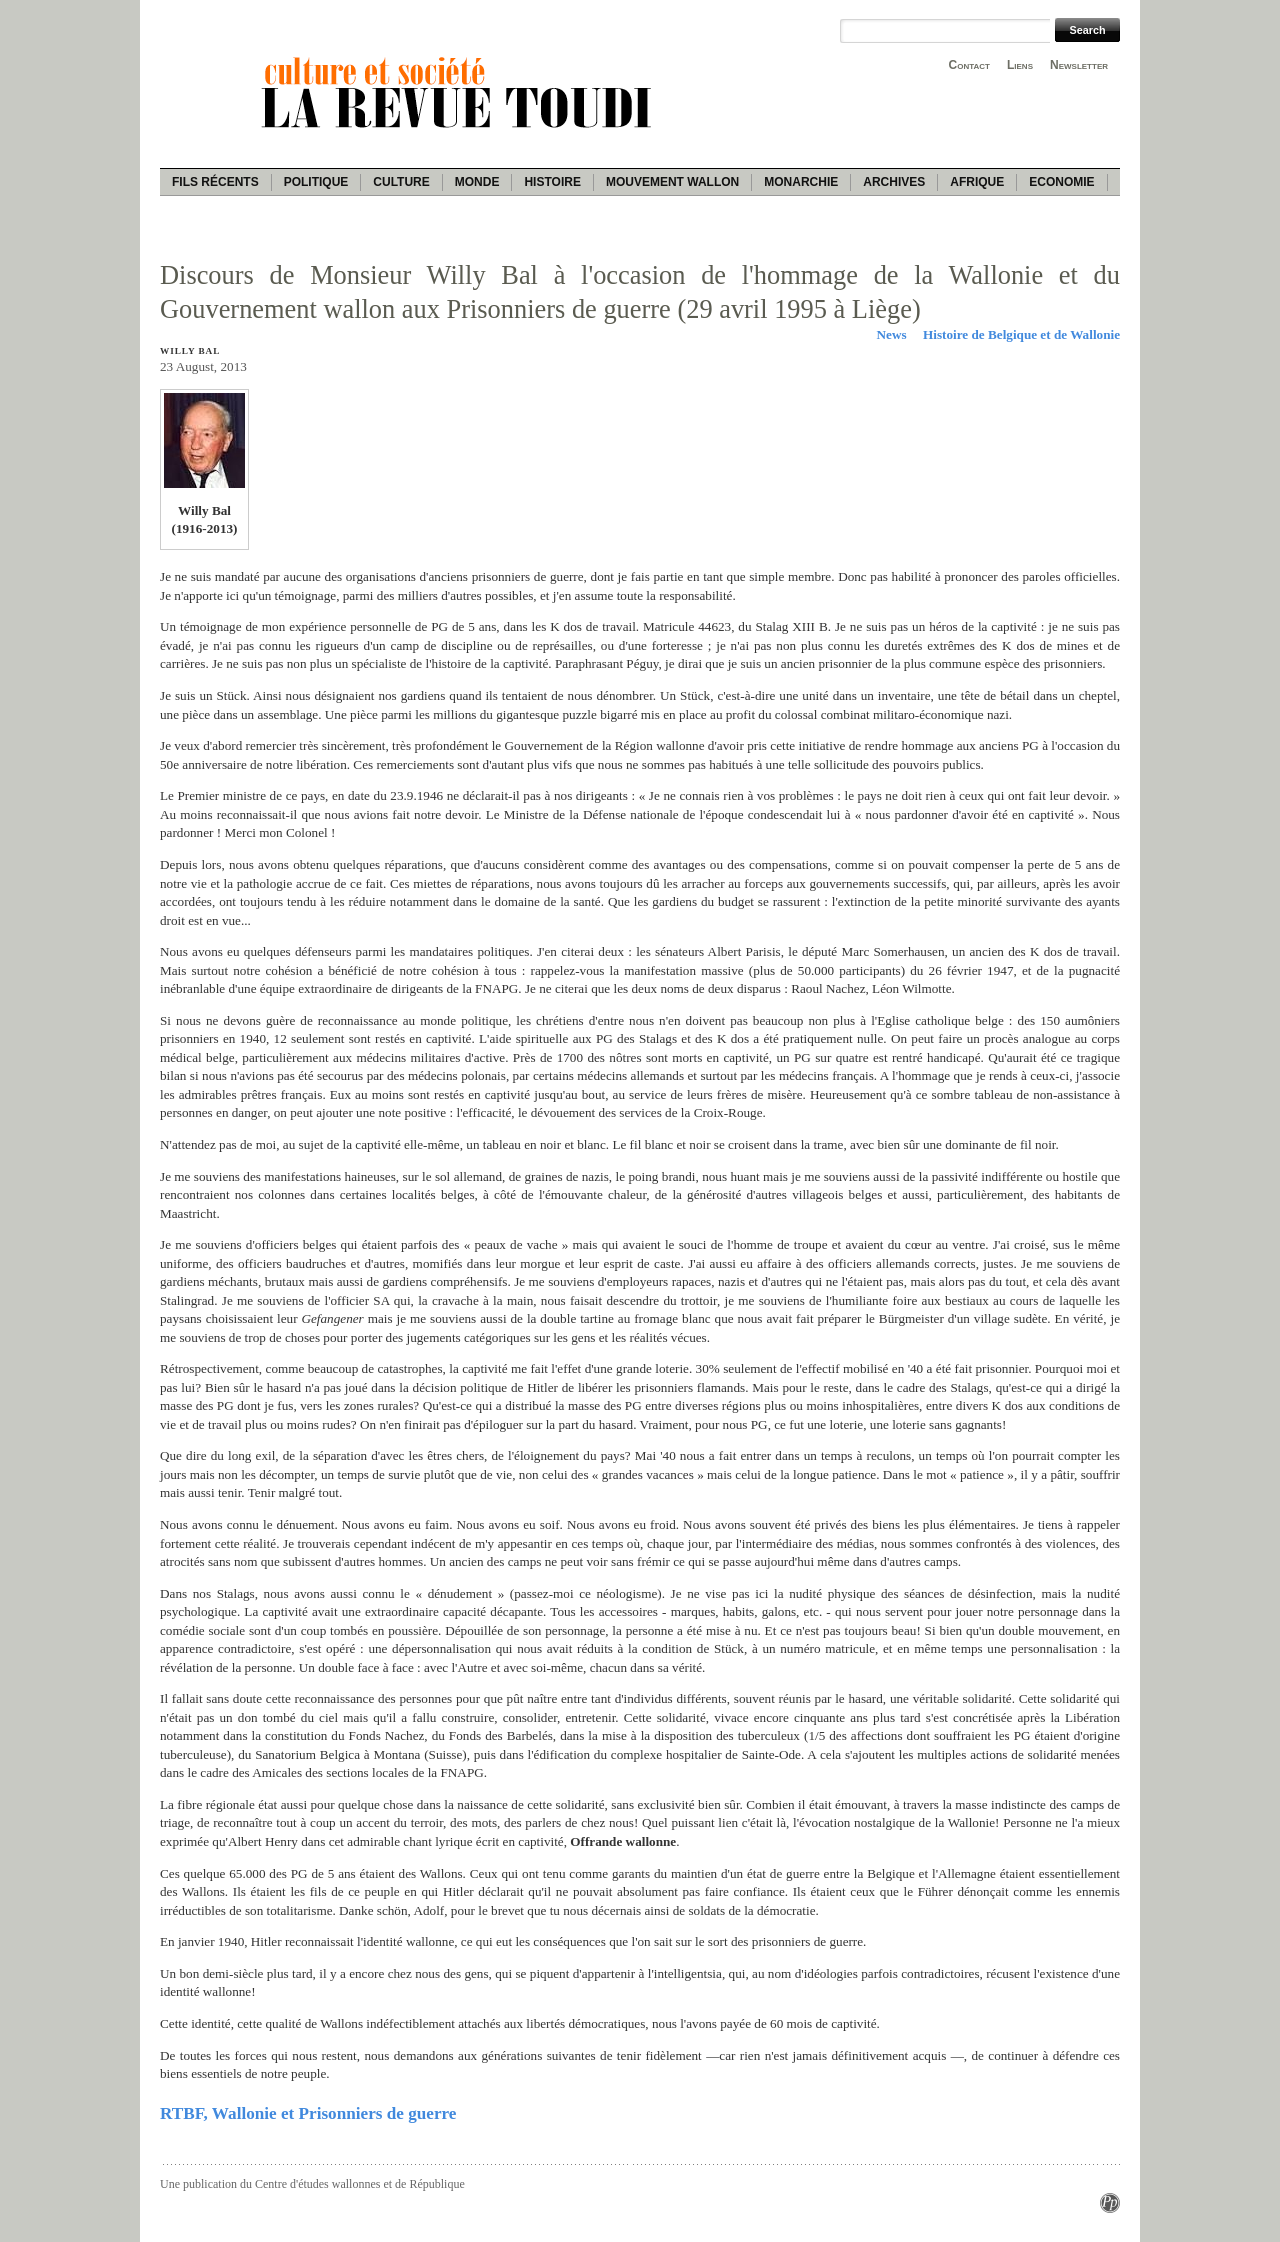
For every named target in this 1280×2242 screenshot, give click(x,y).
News (892, 334)
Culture (401, 182)
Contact (969, 65)
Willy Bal (190, 351)
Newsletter (1079, 65)
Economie (1061, 182)
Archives (894, 182)
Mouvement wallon (672, 182)
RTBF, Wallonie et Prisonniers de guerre (308, 2113)
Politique (316, 182)
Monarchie (801, 182)
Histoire (552, 182)
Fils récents (215, 182)
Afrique (977, 182)
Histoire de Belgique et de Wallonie (1021, 334)
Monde (477, 182)
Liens (1020, 65)
